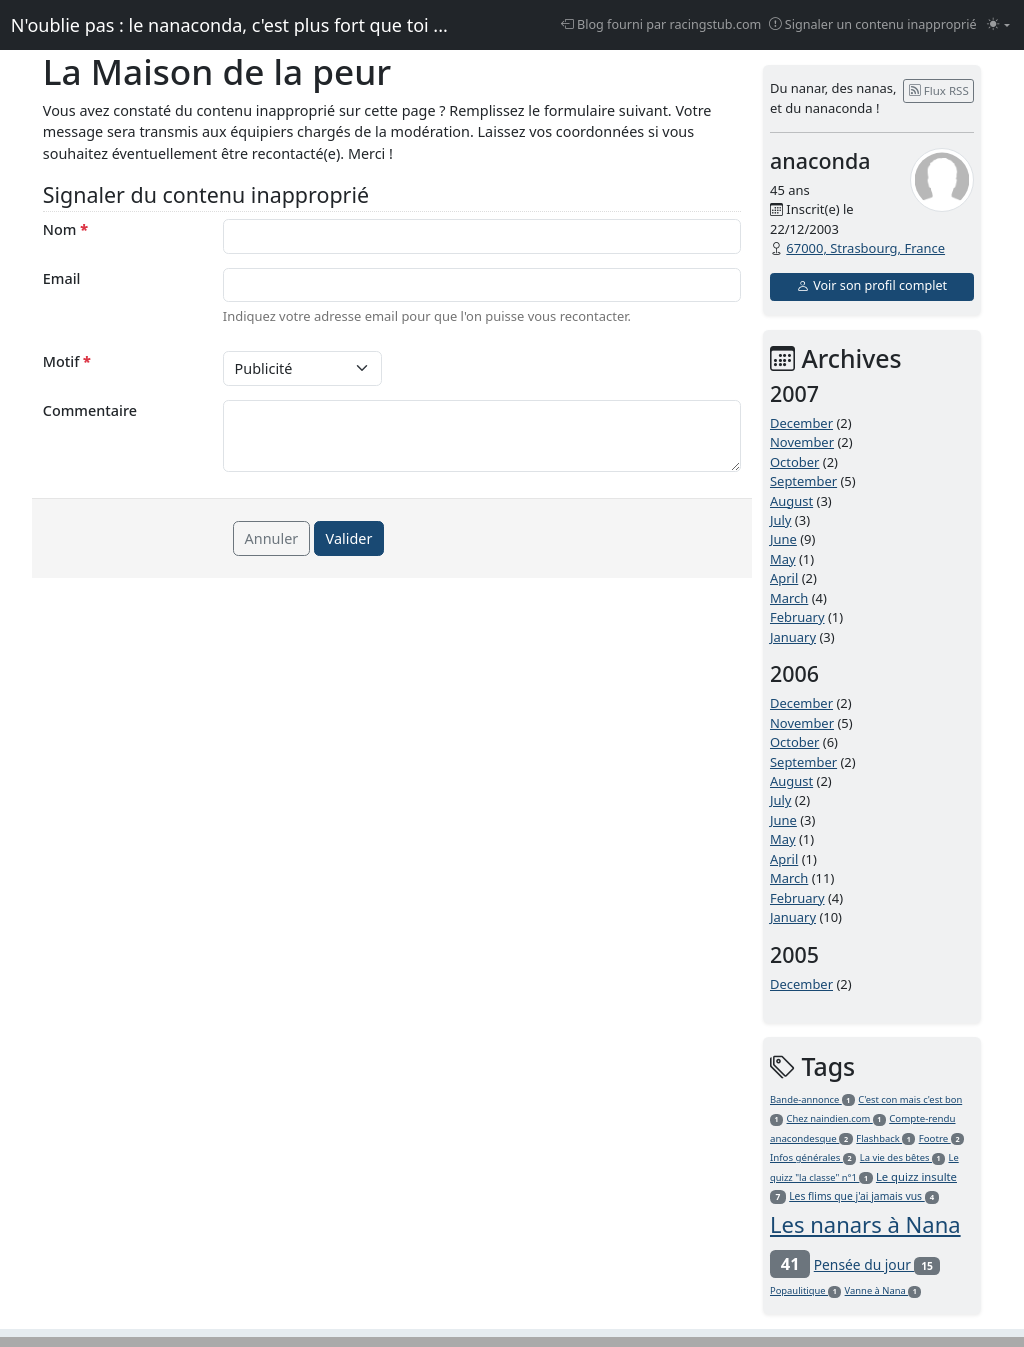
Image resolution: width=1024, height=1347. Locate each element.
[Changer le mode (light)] (998, 25)
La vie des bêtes (902, 1157)
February (797, 617)
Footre (942, 1138)
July (781, 520)
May (783, 559)
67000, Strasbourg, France (865, 248)
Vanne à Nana (883, 1290)
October (794, 462)
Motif (67, 361)
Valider (349, 538)
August (791, 501)
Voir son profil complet (872, 285)
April (784, 578)
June (783, 539)
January (793, 637)
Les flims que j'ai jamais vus (864, 1196)
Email (62, 278)
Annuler (272, 538)
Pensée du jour (877, 1264)
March (789, 598)
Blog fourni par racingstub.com (661, 24)
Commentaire (90, 410)
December (801, 423)
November (802, 442)
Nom (65, 229)
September (803, 481)
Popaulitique (805, 1290)
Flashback (885, 1138)
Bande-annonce (812, 1099)
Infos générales (813, 1157)
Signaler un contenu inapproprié (873, 24)
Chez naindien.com (836, 1118)
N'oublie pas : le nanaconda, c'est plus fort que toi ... (229, 25)
